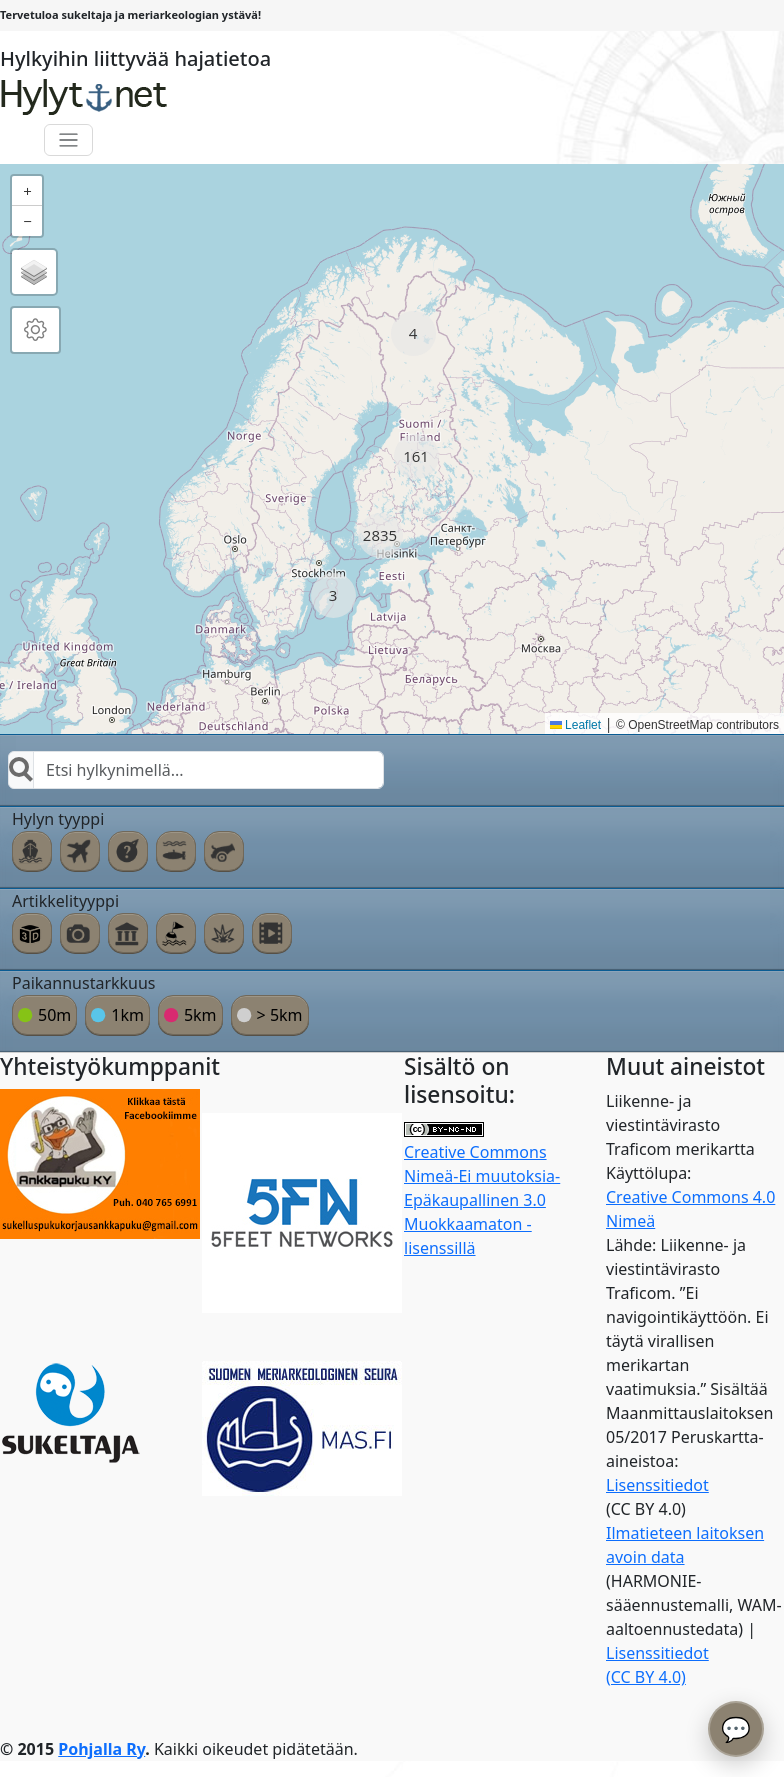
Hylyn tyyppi (58, 819)
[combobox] (196, 770)
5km (200, 1015)
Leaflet (575, 725)
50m (54, 1015)
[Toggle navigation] (68, 140)
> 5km (280, 1015)
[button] (413, 333)
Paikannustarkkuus (84, 983)
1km (127, 1015)
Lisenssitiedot (657, 1485)
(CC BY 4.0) (646, 1677)
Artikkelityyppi (65, 901)
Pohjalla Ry (101, 1749)
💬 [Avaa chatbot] (736, 1728)
